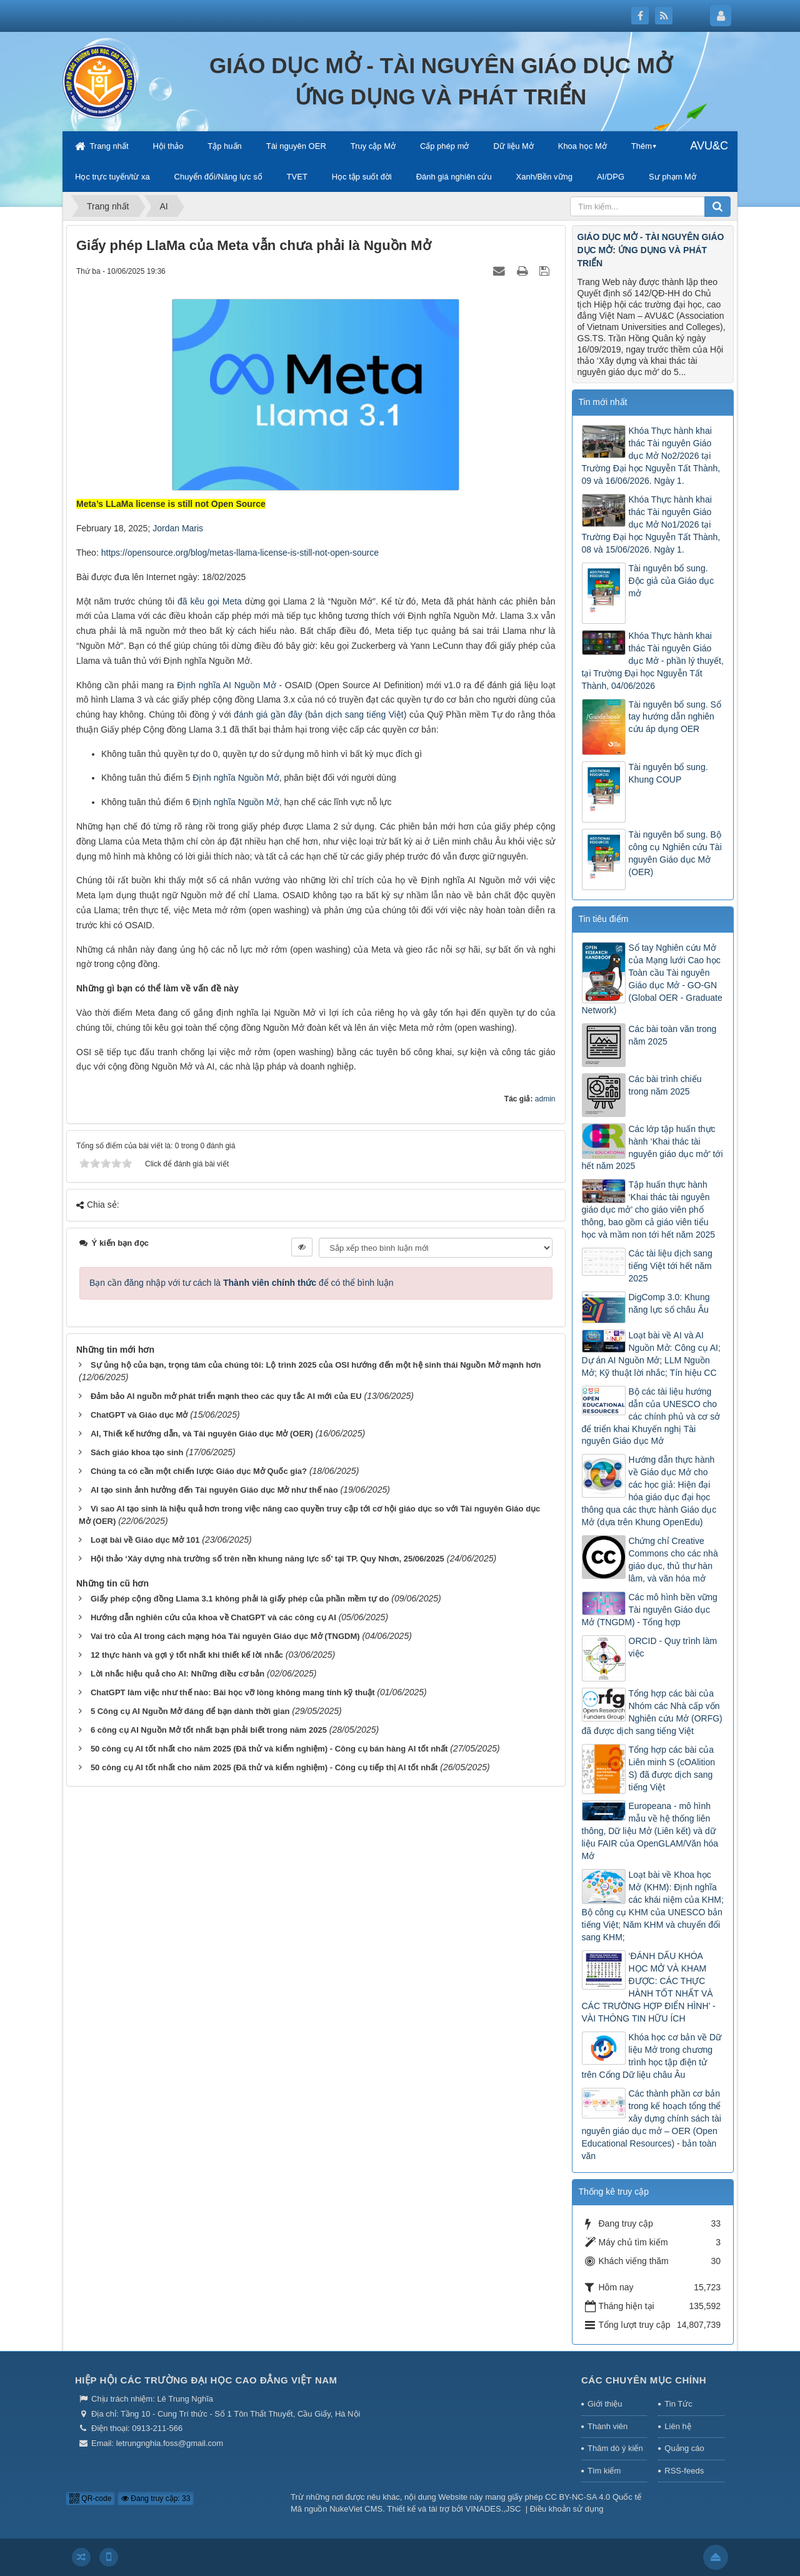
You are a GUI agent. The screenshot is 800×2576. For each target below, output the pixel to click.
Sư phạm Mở (672, 176)
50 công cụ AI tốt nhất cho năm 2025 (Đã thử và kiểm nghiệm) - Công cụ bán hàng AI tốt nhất (269, 1748)
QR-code (90, 2498)
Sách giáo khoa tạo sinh (137, 1452)
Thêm (641, 146)
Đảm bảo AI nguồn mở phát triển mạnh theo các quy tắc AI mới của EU (226, 1396)
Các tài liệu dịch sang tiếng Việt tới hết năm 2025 (670, 1265)
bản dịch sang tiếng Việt (356, 714)
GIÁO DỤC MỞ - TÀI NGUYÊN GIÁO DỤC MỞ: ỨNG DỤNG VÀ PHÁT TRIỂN (651, 250)
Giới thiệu (605, 2403)
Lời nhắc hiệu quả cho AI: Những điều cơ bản (177, 1673)
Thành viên (608, 2426)
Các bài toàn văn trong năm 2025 (673, 1035)
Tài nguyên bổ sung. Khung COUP (668, 773)
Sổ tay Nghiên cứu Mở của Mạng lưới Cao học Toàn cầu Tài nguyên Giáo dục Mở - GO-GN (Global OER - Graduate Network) (652, 979)
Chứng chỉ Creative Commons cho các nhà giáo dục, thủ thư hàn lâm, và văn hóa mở (673, 1559)
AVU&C (709, 145)
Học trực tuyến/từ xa (112, 176)
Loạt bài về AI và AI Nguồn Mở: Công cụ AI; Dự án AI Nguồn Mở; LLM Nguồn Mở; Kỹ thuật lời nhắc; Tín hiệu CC (651, 1354)
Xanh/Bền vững (544, 176)
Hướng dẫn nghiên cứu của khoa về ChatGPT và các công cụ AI (213, 1617)
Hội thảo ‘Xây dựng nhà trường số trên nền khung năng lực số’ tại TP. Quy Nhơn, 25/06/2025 (267, 1558)
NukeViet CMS (355, 2508)
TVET (297, 176)
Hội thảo (167, 146)
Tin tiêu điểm (604, 919)
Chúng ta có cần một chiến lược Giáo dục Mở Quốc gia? (199, 1471)
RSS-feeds (684, 2470)
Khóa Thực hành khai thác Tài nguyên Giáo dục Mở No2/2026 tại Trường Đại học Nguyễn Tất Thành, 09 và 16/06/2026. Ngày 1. (651, 456)
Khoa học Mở (582, 146)
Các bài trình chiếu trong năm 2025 (665, 1085)
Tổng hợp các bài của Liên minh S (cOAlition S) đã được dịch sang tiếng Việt (672, 1768)
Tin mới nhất (603, 402)
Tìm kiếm (604, 2470)
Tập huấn (224, 146)
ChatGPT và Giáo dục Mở (139, 1415)
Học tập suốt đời (362, 176)
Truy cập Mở (373, 146)
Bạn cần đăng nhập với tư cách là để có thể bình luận (241, 1283)
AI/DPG (610, 176)
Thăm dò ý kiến (615, 2448)
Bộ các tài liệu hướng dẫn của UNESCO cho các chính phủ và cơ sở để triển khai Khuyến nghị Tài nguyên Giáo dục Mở (651, 1416)
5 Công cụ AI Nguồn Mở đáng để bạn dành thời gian (190, 1711)
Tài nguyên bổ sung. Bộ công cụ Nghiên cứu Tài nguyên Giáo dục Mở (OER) (675, 853)
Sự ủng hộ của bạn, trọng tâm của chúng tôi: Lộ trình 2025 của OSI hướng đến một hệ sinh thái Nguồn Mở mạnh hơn (316, 1365)
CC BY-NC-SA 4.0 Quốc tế (593, 2497)
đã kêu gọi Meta (210, 601)
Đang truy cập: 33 (155, 2498)
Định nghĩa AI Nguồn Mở (226, 685)
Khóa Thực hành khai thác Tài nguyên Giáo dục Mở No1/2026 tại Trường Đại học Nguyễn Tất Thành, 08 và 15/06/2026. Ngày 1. (651, 524)
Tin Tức (678, 2403)
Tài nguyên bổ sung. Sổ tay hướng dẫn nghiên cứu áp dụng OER (675, 716)
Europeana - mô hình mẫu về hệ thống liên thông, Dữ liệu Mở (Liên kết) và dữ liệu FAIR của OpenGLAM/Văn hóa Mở (650, 1831)
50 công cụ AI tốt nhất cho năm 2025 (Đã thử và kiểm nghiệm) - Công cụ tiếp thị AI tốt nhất (264, 1767)
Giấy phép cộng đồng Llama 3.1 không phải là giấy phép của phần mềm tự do (240, 1598)
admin (545, 1099)
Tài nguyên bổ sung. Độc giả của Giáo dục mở (671, 580)
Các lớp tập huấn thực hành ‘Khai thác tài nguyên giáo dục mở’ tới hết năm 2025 (652, 1147)
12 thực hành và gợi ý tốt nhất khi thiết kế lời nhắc (187, 1655)
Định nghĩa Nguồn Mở (235, 778)
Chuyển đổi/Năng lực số (218, 176)
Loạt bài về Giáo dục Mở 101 (145, 1540)
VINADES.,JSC (493, 2508)
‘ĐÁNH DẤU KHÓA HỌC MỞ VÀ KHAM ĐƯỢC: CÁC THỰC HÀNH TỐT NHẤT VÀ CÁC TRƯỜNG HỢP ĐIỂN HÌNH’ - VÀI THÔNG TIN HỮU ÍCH (649, 1987)
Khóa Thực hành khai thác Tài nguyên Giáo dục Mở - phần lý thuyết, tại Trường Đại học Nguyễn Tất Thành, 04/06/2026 (653, 661)
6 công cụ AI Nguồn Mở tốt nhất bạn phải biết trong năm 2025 (209, 1730)
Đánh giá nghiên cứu (454, 176)
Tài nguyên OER (296, 146)
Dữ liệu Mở (513, 146)
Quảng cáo (684, 2448)
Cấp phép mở (444, 146)
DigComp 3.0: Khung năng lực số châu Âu (669, 1303)
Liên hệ (677, 2426)
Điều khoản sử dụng (567, 2508)
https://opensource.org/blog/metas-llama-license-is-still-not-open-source (240, 553)
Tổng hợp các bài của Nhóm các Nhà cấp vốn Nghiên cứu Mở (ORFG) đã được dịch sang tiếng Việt (652, 1712)
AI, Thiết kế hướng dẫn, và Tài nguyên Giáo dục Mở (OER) (202, 1433)
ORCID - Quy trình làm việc (673, 1647)
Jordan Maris (177, 528)
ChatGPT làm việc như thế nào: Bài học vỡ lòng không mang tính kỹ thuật (233, 1692)
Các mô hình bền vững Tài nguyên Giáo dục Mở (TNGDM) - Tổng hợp (650, 1609)
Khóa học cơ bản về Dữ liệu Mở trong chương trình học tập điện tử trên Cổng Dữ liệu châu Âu (652, 2056)
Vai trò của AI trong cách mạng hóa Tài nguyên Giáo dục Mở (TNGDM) (225, 1636)
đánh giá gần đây (268, 714)
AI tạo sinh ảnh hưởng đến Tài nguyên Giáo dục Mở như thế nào (214, 1490)
